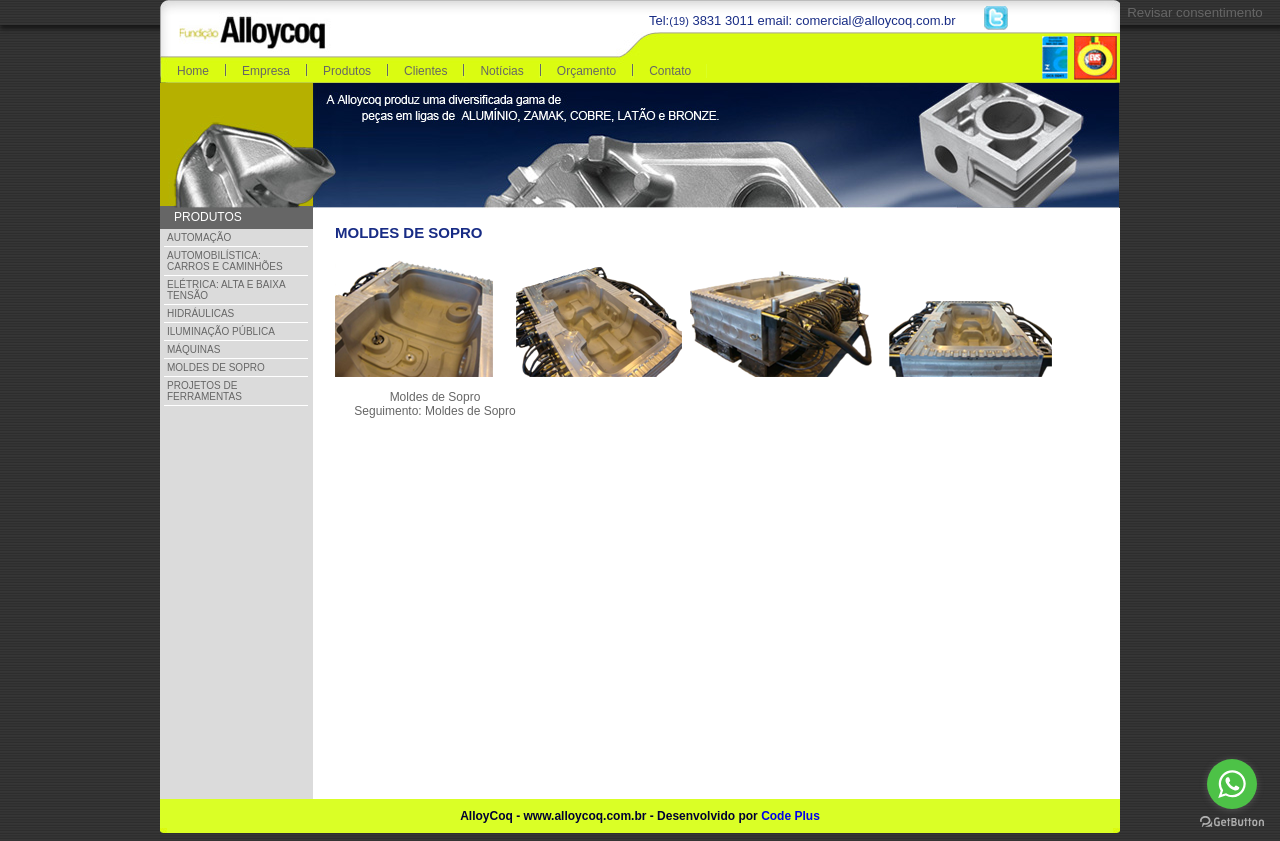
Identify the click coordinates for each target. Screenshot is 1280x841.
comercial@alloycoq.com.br (876, 20)
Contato (670, 71)
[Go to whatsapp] (1232, 784)
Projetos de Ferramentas (204, 391)
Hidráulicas (200, 313)
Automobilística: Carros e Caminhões (225, 261)
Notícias (501, 71)
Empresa (266, 71)
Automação (199, 237)
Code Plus (790, 816)
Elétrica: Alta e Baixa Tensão (226, 290)
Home (193, 71)
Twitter (996, 18)
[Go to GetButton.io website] (1232, 821)
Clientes (425, 71)
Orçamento (586, 71)
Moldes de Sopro (216, 367)
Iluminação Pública (221, 331)
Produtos (347, 71)
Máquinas (193, 349)
